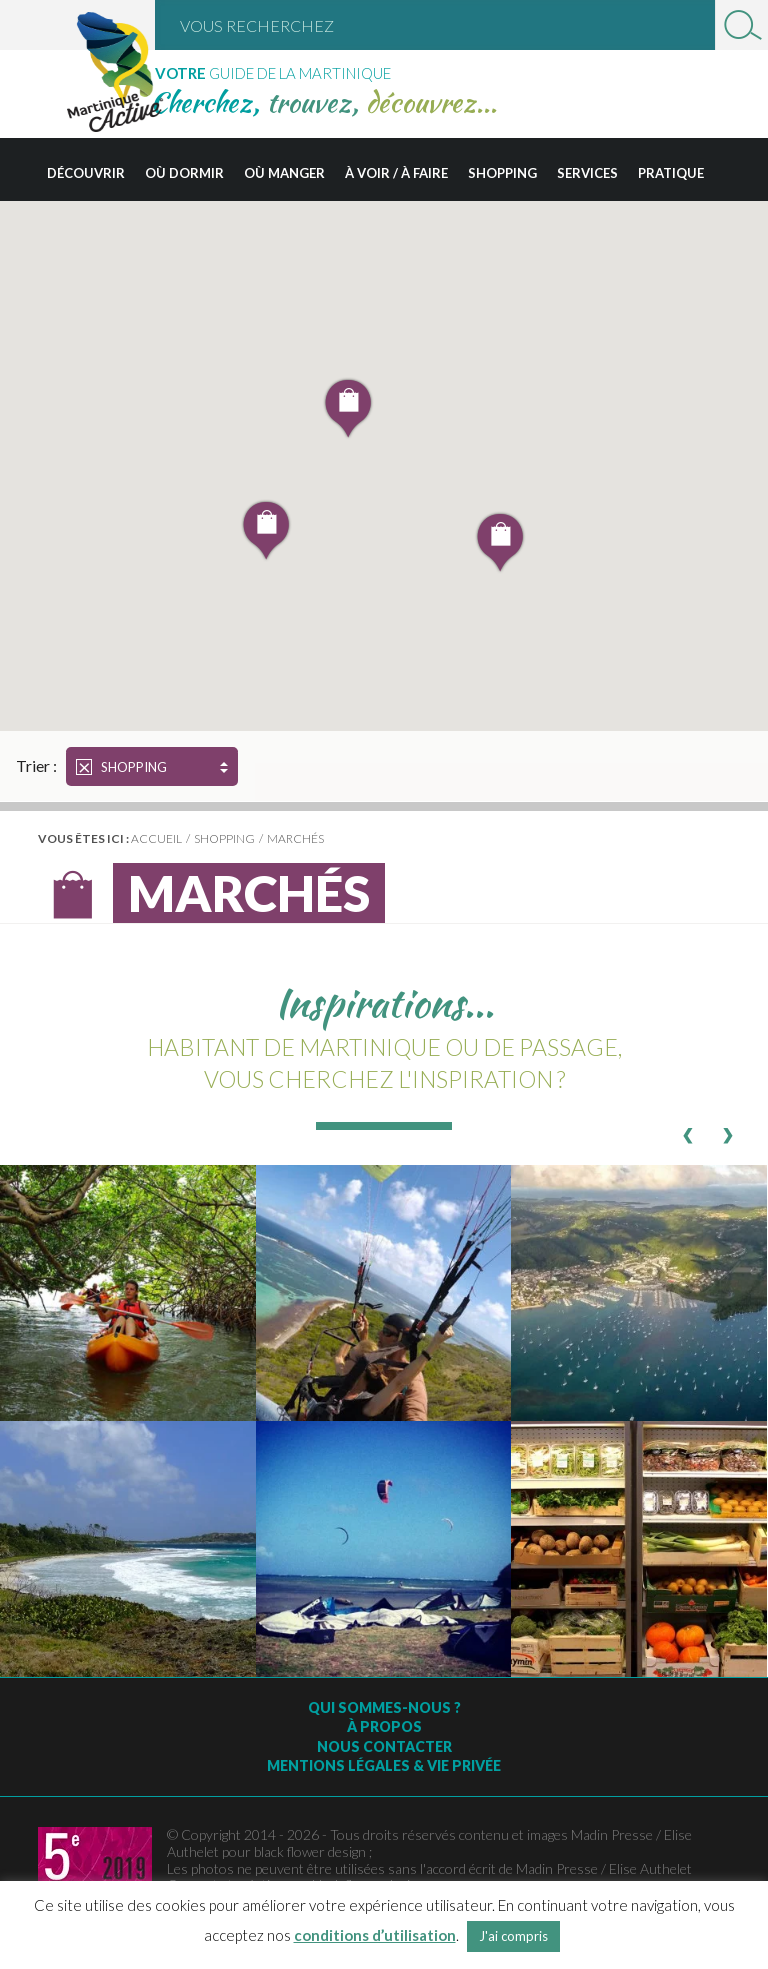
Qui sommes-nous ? (384, 1707)
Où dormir (184, 173)
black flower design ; (313, 1851)
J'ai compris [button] (513, 1936)
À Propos (384, 1726)
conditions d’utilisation (375, 1935)
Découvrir (86, 173)
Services (587, 173)
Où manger (284, 173)
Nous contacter (384, 1746)
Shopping (502, 173)
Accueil (156, 838)
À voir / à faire (396, 173)
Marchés (295, 838)
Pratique (671, 173)
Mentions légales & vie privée (384, 1765)
